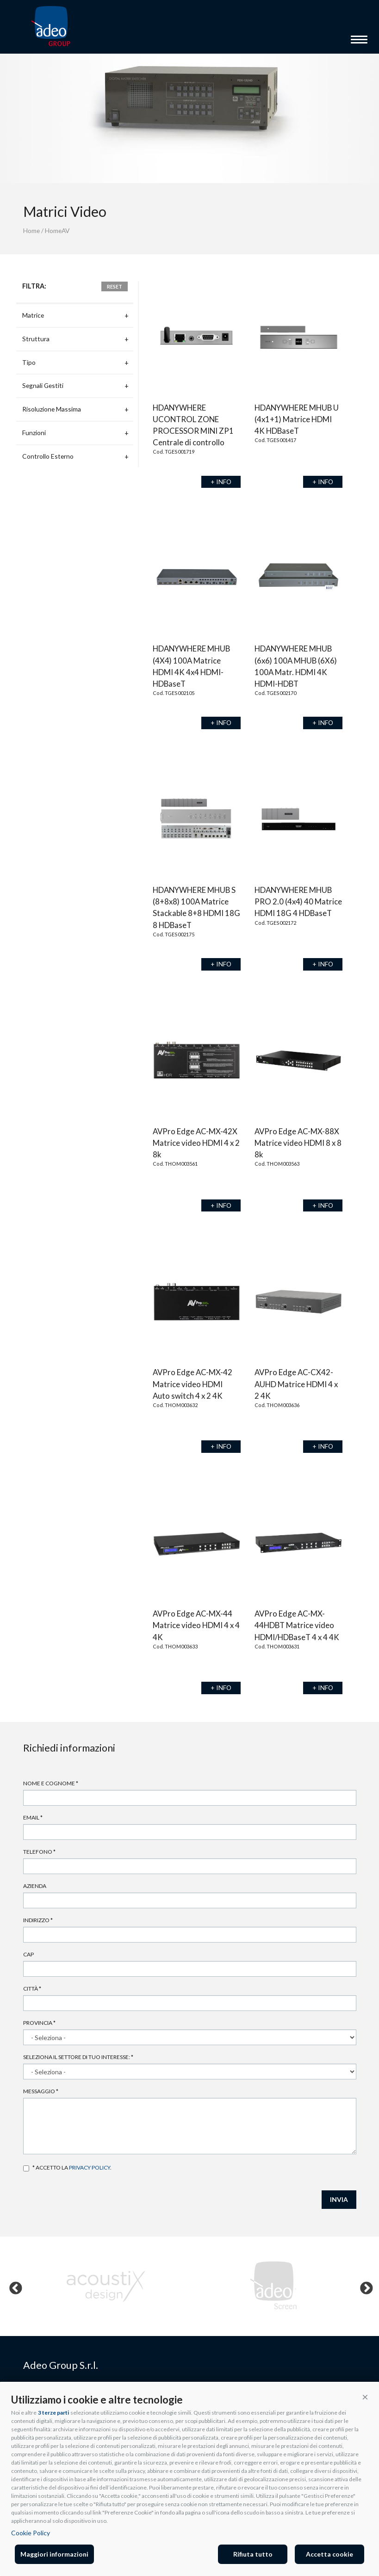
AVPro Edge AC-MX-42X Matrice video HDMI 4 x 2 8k (196, 1142)
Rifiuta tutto (253, 2554)
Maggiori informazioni (54, 2554)
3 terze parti (53, 2412)
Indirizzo (38, 1920)
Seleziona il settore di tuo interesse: (78, 2056)
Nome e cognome (50, 1783)
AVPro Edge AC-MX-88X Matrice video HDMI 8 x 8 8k (298, 1142)
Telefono (39, 1851)
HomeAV (57, 230)
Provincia (39, 2022)
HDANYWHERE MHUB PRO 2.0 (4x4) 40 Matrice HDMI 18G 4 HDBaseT (298, 901)
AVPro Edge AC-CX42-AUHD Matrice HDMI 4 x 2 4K (296, 1383)
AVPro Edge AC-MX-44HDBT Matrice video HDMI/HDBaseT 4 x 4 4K (297, 1625)
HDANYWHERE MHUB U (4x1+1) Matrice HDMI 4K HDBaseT (297, 419)
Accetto (26, 2168)
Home (31, 230)
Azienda (34, 1885)
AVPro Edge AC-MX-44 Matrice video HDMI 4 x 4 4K (196, 1625)
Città (32, 1988)
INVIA (339, 2199)
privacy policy (89, 2167)
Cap (28, 1954)
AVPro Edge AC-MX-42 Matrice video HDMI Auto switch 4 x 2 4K (192, 1383)
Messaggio (40, 2091)
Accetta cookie (329, 2554)
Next (363, 2286)
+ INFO (221, 482)
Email (33, 1817)
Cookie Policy (30, 2533)
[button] (365, 2396)
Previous (13, 2286)
